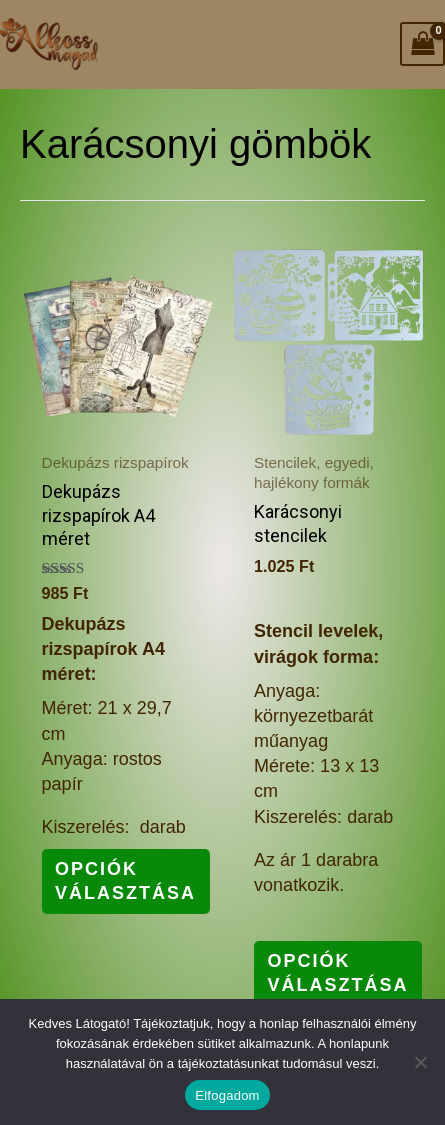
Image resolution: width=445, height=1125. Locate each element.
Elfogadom (227, 1095)
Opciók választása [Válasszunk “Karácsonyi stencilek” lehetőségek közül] (338, 972)
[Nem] (420, 1062)
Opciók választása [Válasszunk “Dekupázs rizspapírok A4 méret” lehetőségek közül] (125, 880)
